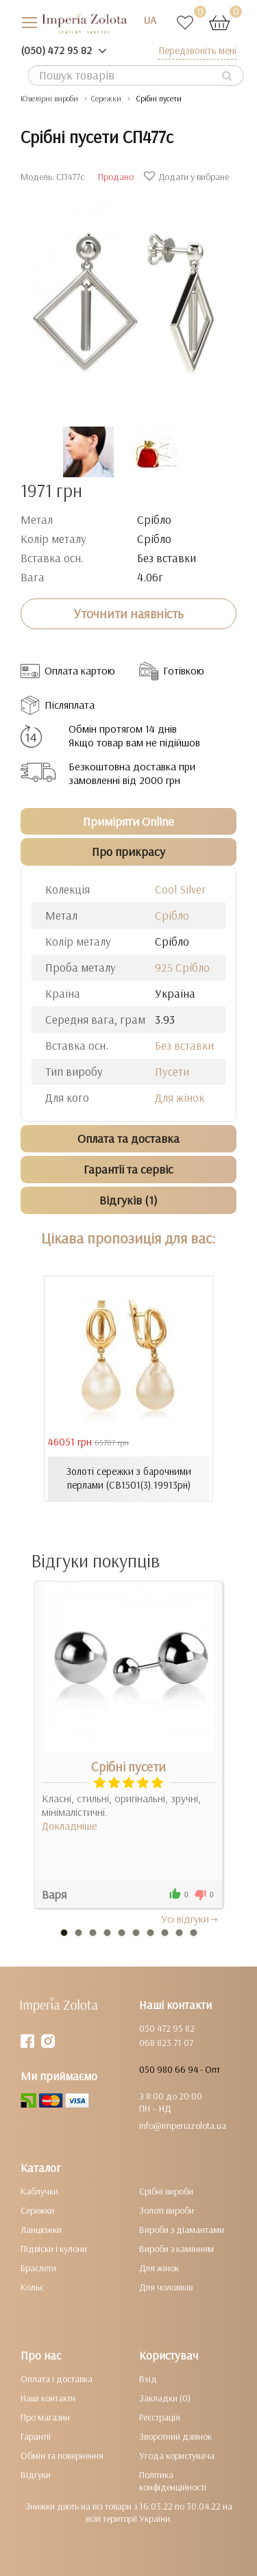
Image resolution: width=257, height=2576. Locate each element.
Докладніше (69, 1825)
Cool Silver (180, 889)
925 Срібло (182, 967)
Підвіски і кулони (54, 2249)
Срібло (172, 915)
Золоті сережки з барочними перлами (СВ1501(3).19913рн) (128, 1478)
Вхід (148, 2379)
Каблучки (39, 2191)
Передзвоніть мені (197, 50)
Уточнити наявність (128, 613)
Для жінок (179, 1097)
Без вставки (184, 1045)
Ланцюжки (41, 2229)
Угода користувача (177, 2455)
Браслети (38, 2268)
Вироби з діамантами (181, 2229)
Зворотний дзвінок (175, 2436)
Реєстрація (159, 2417)
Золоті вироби (166, 2210)
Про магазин (45, 2417)
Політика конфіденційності (172, 2480)
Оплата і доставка (57, 2379)
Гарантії (36, 2436)
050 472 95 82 (167, 2028)
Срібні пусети (128, 1766)
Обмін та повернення (62, 2455)
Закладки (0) (165, 2398)
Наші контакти (48, 2398)
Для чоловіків (166, 2287)
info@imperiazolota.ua (182, 2125)
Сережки (37, 2210)
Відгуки (36, 2474)
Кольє (32, 2287)
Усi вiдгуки (190, 1918)
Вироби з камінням (176, 2249)
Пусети (172, 1071)
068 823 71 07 (166, 2042)
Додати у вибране (188, 177)
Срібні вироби (166, 2191)
